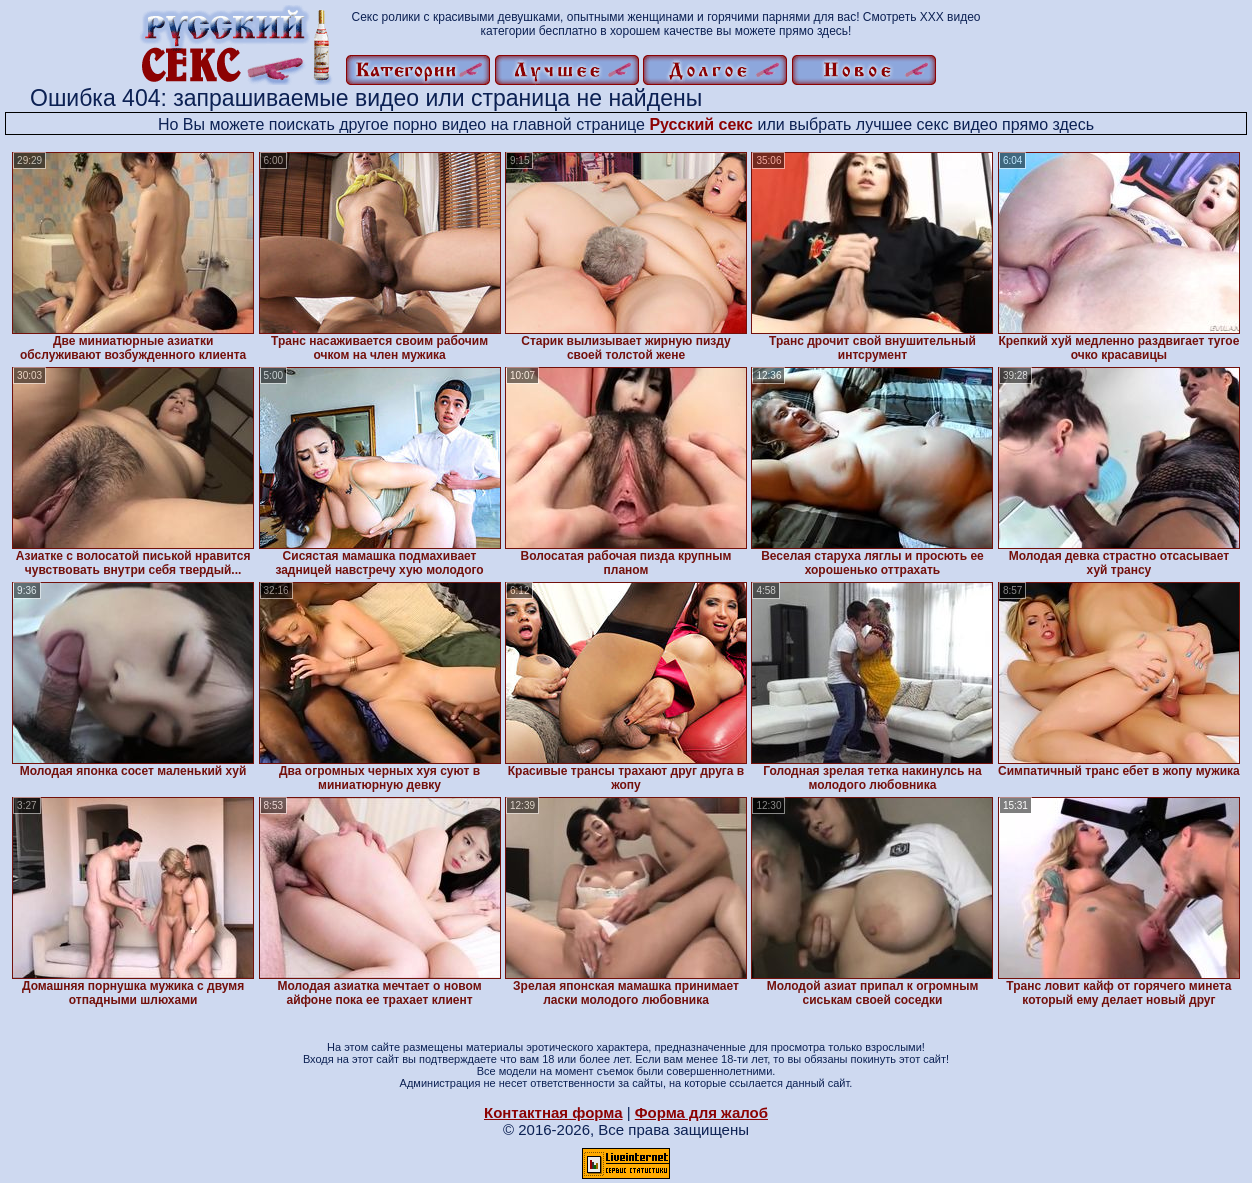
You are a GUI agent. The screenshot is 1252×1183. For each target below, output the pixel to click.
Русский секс (701, 124)
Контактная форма (553, 1112)
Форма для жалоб (701, 1112)
